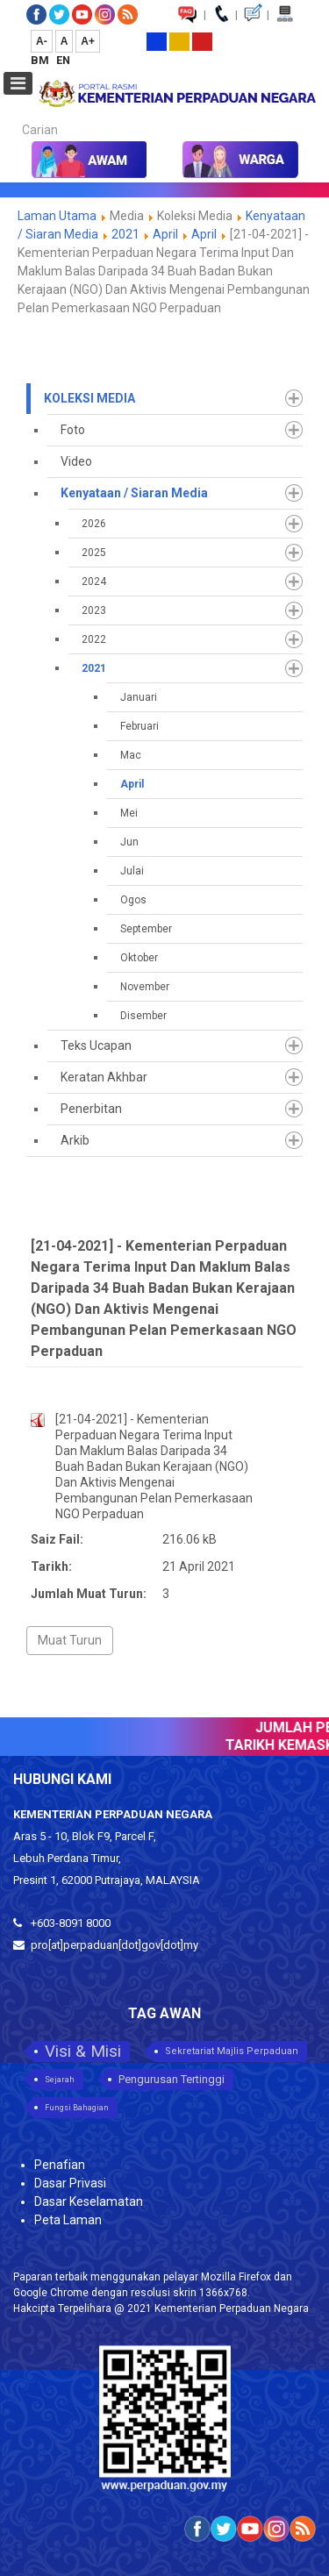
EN (63, 60)
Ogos (133, 900)
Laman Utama (57, 216)
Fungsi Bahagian (77, 2107)
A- (41, 41)
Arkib (75, 1140)
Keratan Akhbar (104, 1077)
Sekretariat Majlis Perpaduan (231, 2051)
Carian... (13, 114)
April (165, 234)
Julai (132, 871)
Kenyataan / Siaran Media (134, 493)
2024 (94, 581)
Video (76, 461)
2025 (94, 552)
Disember (143, 1016)
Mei (129, 813)
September (146, 929)
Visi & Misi (83, 2051)
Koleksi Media (89, 398)
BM (41, 60)
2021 (125, 234)
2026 (94, 523)
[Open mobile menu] (18, 83)
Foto (73, 430)
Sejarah (60, 2079)
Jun (129, 842)
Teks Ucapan (96, 1045)
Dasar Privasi (70, 2183)
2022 (94, 639)
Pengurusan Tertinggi (171, 2079)
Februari (139, 726)
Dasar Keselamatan (88, 2201)
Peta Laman (68, 2220)
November (144, 987)
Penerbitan (91, 1109)
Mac (130, 755)
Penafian (59, 2165)
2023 (94, 610)
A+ (88, 41)
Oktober (139, 958)
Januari (138, 697)
